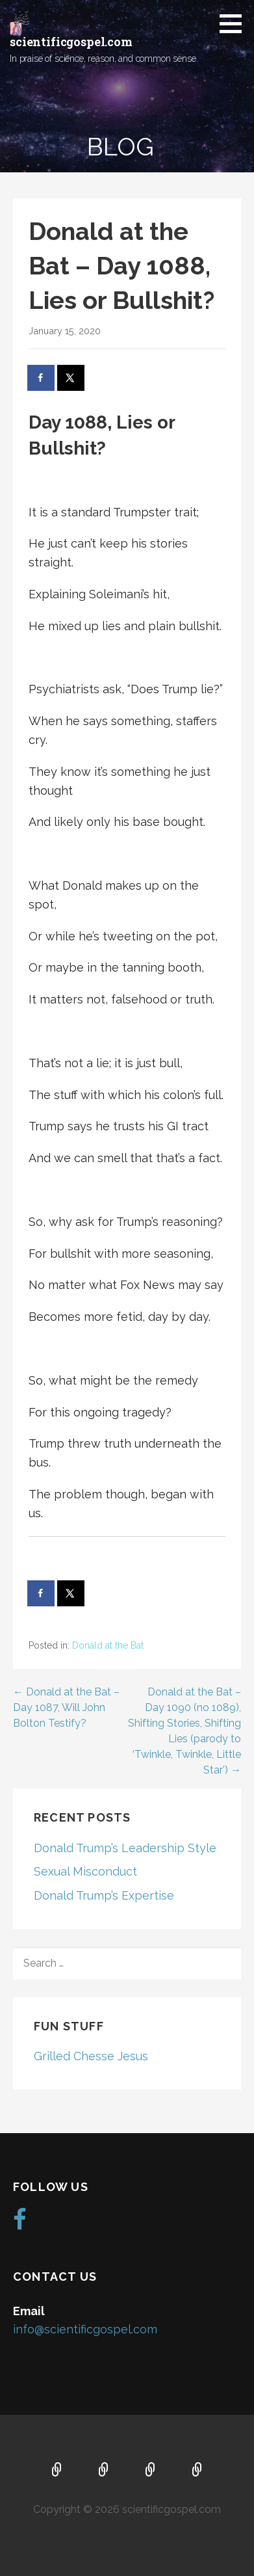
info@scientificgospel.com (85, 2329)
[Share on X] (71, 378)
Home (57, 2470)
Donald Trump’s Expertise (104, 1895)
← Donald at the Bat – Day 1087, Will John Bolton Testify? (66, 1707)
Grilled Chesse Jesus (91, 2056)
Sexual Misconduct (85, 1871)
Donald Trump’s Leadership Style (125, 1848)
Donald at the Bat (108, 1645)
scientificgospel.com (71, 41)
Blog (197, 2470)
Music (150, 2470)
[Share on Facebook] (42, 378)
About (104, 2470)
